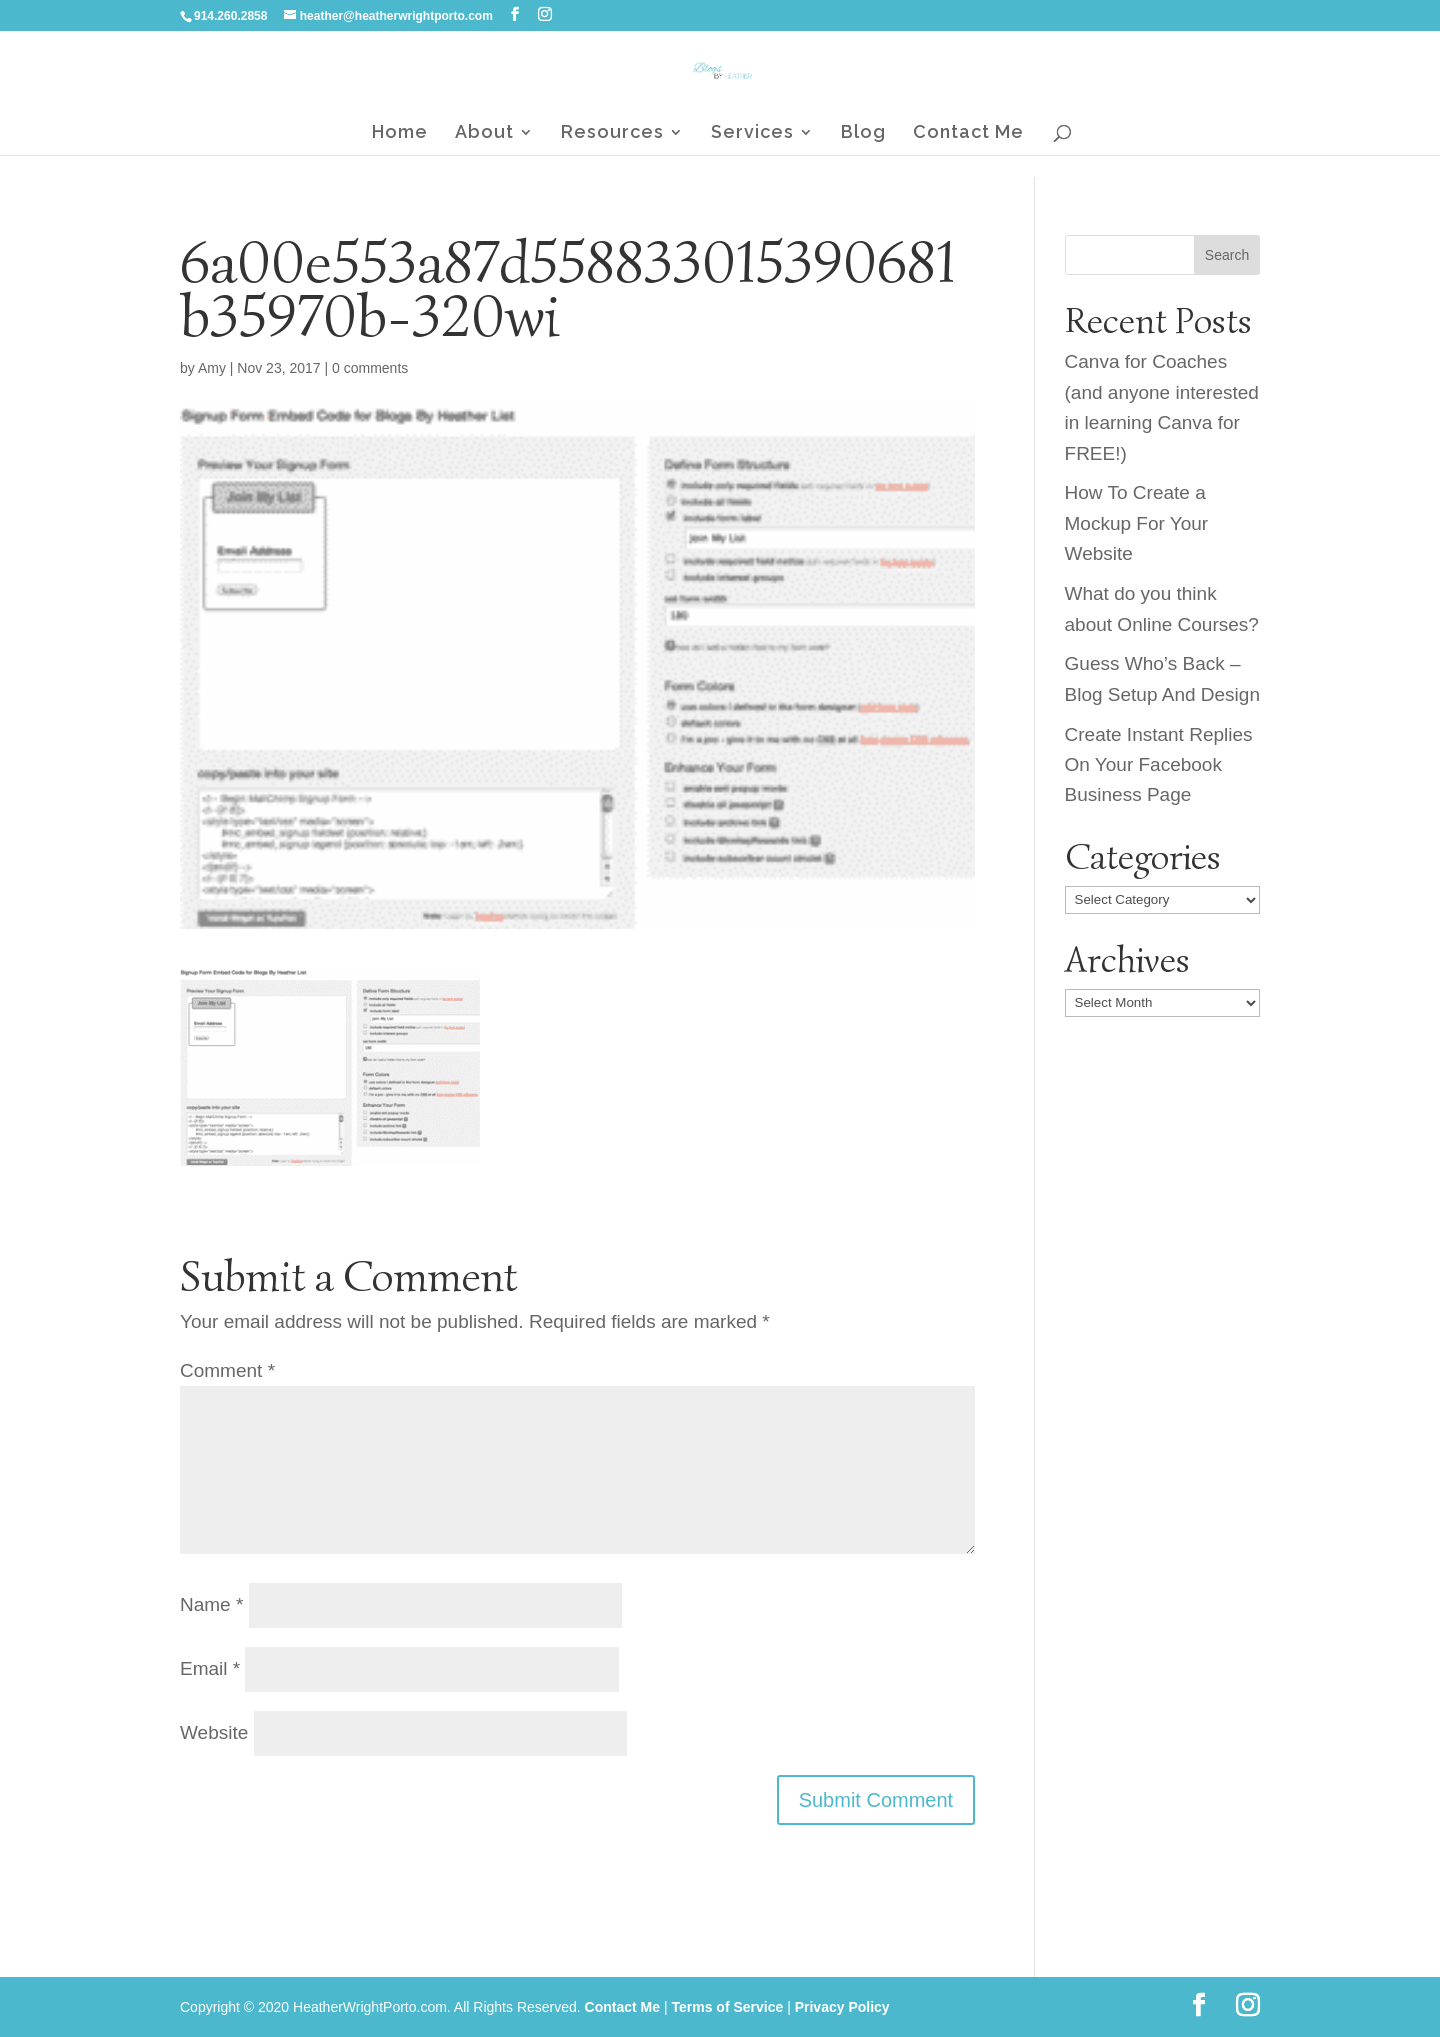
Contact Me (968, 133)
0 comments (370, 368)
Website (214, 1732)
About (484, 133)
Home (400, 133)
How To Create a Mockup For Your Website (1137, 523)
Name (211, 1604)
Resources (612, 133)
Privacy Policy (842, 2007)
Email (210, 1668)
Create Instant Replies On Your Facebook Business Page (1159, 765)
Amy (212, 368)
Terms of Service (727, 2007)
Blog (863, 133)
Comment (227, 1370)
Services (752, 133)
